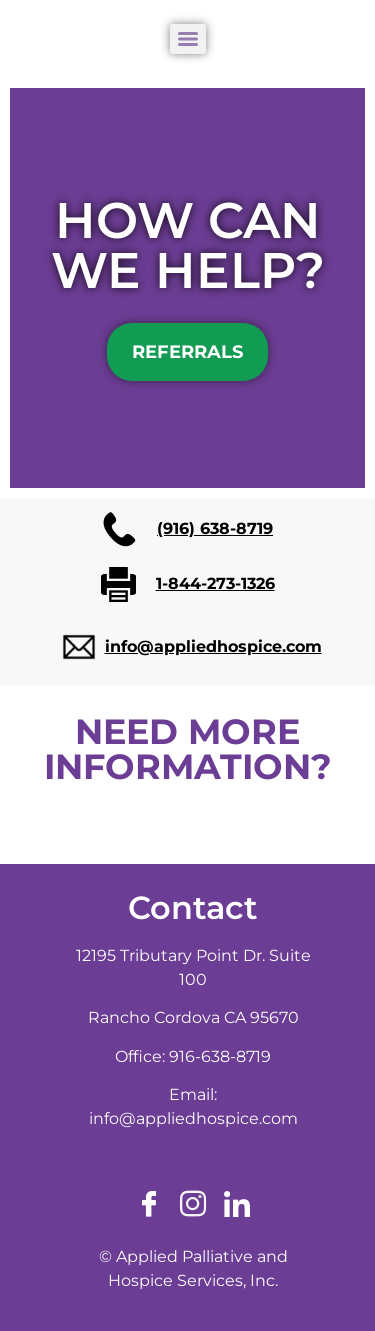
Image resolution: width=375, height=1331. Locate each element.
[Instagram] (193, 1205)
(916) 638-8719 (215, 528)
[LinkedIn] (237, 1205)
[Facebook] (149, 1205)
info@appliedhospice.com (213, 646)
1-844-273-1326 (215, 583)
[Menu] (188, 39)
